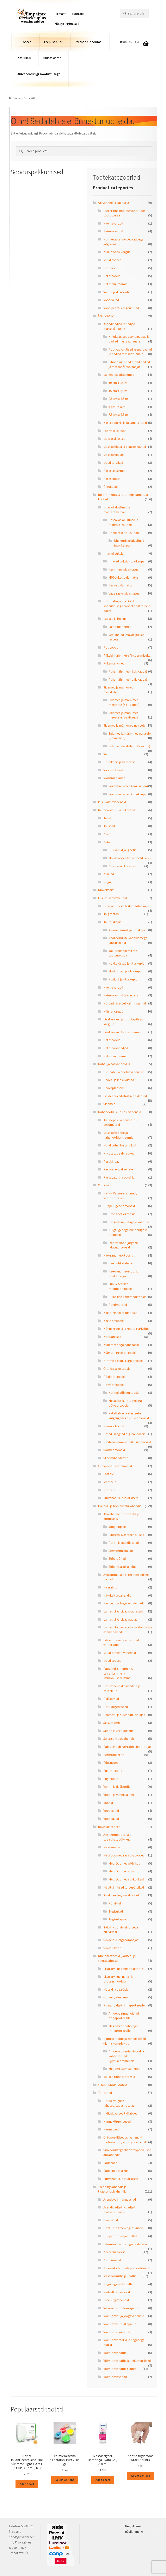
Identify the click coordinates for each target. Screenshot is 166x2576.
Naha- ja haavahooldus (114, 1064)
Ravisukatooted (109, 1827)
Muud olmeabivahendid (119, 1653)
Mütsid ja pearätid (116, 1989)
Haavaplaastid (113, 1088)
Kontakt (78, 14)
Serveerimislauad (121, 1551)
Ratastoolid (111, 276)
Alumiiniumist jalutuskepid (128, 930)
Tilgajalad (110, 486)
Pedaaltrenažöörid (116, 2292)
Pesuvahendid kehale (118, 1169)
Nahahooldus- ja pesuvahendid (119, 1112)
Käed (106, 834)
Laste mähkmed (120, 627)
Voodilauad (111, 300)
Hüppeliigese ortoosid (119, 1206)
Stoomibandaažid (115, 1458)
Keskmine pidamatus (123, 569)
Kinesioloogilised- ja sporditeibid (126, 2268)
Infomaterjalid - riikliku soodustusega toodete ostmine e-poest (127, 606)
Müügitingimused (67, 24)
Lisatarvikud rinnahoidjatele (123, 1969)
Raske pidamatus (121, 585)
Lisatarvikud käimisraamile (122, 1032)
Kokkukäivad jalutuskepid (126, 963)
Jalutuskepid (112, 922)
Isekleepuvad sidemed (118, 374)
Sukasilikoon (112, 1948)
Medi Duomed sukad (122, 1871)
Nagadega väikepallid (118, 2284)
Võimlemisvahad (115, 2377)
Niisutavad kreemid (122, 866)
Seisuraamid (112, 1723)
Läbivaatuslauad (114, 431)
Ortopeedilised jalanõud (115, 1466)
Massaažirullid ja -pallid (119, 2276)
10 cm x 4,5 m (118, 383)
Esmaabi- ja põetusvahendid (123, 1072)
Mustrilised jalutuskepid (125, 971)
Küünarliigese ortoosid (119, 1352)
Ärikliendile (106, 316)
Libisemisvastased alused (126, 1535)
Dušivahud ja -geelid (122, 850)
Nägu (107, 882)
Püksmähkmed (113, 663)
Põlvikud (115, 1903)
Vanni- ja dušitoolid (116, 292)
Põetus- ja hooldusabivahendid (119, 1506)
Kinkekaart (106, 890)
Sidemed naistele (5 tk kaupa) (129, 746)
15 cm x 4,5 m (118, 391)
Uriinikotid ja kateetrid (119, 762)
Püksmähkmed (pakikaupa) (128, 679)
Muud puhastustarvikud (119, 1145)
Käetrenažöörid (114, 2252)
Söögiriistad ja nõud (122, 1566)
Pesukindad (111, 1161)
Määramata (111, 1847)
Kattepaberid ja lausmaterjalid (125, 423)
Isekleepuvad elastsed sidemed (125, 1096)
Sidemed (109, 1104)
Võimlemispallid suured (119, 2369)
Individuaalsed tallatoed (120, 2113)
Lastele (108, 1474)
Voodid (108, 1803)
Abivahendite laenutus (114, 203)
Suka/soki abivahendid (119, 1738)
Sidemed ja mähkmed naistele (124, 725)
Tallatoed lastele (115, 2171)
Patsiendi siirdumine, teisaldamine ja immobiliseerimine (118, 1673)
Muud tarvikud (113, 462)
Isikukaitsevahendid (112, 802)
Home (17, 98)
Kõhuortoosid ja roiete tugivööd (126, 1328)
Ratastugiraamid (115, 284)
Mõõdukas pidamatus (124, 577)
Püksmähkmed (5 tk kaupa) (128, 671)
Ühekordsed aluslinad (124, 533)
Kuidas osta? (52, 58)
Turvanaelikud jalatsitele (121, 1498)
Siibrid (107, 754)
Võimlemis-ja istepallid (119, 2324)
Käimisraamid (113, 231)
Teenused (50, 42)
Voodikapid (111, 1810)
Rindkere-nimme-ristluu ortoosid (127, 1442)
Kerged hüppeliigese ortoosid (129, 1222)
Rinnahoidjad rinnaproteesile (124, 2005)
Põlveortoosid (113, 1385)
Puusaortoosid (113, 1426)
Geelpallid (110, 2220)
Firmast (60, 14)
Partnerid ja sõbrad (88, 42)
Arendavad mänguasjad (119, 2199)
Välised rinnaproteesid (119, 2077)
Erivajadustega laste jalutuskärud (126, 906)
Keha (107, 842)
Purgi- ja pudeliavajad (124, 1542)
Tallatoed (105, 2093)
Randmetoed (118, 1304)
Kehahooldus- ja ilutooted (116, 810)
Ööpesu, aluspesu (115, 1997)
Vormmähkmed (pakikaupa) (128, 786)
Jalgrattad (111, 914)
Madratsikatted (114, 438)
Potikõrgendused (115, 1707)
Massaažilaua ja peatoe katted (124, 447)
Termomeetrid (113, 1755)
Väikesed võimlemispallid (121, 2308)
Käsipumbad (112, 2260)
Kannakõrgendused (117, 2121)
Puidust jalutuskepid (123, 979)
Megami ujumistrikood (124, 2069)
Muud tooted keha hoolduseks (130, 858)
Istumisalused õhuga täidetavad (125, 2244)
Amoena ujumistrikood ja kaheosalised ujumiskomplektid (126, 2056)
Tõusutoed (110, 1762)
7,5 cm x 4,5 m (118, 414)
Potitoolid (110, 268)
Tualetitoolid (112, 1771)
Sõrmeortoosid (114, 1450)
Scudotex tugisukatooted (121, 1895)
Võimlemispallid (115, 2353)
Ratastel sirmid (114, 471)
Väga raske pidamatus (124, 593)
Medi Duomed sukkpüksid (126, 1879)
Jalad (107, 818)
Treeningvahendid (116, 2300)
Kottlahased (112, 1337)
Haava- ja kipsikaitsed (118, 1080)
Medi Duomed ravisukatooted (124, 1855)
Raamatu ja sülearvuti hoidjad (124, 1715)
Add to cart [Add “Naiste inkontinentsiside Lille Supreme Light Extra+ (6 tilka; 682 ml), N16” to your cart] (27, 2484)
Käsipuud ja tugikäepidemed (123, 1603)
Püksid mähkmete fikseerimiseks (126, 655)
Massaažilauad (113, 455)
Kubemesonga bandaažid (121, 1345)
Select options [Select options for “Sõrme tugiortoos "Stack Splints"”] (140, 2476)
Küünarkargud (113, 1011)
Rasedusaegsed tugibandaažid (124, 1434)
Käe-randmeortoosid (118, 1255)
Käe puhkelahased (121, 1263)
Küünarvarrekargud (116, 252)
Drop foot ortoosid (122, 1214)
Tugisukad (116, 1911)
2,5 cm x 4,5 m (118, 398)
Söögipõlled (117, 1558)
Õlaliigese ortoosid (116, 1368)
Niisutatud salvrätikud (119, 1153)
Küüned (108, 874)
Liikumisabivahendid (112, 898)
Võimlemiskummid (116, 2332)
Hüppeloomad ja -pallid (120, 2236)
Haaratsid (110, 1587)
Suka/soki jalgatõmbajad (121, 1940)
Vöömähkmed (113, 770)
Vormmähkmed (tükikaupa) (128, 794)
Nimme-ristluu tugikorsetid (123, 1361)
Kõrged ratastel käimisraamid (124, 1003)
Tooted (26, 42)
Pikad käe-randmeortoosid (127, 1297)
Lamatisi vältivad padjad (120, 1619)
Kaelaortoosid (113, 1321)
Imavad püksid (113, 553)
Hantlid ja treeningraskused (123, 2228)
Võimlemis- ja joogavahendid (123, 2316)
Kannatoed (111, 2129)
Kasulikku (24, 58)
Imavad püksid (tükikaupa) (127, 561)
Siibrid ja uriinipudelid (118, 1731)
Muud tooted (112, 260)
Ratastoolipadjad (115, 1048)
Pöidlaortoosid (114, 1377)
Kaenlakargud (113, 223)
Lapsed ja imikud (115, 618)
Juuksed (109, 826)
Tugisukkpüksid (119, 1919)
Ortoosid (104, 1185)
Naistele (109, 1490)
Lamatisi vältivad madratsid (123, 1611)
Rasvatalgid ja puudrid (118, 1177)
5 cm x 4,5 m (117, 407)
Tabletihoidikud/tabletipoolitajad (127, 1747)
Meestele (109, 1482)
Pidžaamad (111, 1699)
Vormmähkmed (114, 778)
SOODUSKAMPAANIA (112, 2085)
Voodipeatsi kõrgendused (121, 308)
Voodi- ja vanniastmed (119, 1795)
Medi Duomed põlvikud (124, 1863)
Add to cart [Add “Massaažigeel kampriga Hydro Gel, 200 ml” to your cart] (103, 2480)
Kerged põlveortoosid (124, 1392)
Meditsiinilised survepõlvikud (123, 1887)
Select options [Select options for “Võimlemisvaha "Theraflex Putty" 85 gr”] (64, 2480)
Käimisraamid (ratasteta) (121, 995)
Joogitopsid (117, 1527)
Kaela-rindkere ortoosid (120, 1313)
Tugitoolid (110, 1779)
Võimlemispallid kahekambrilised (127, 2361)
